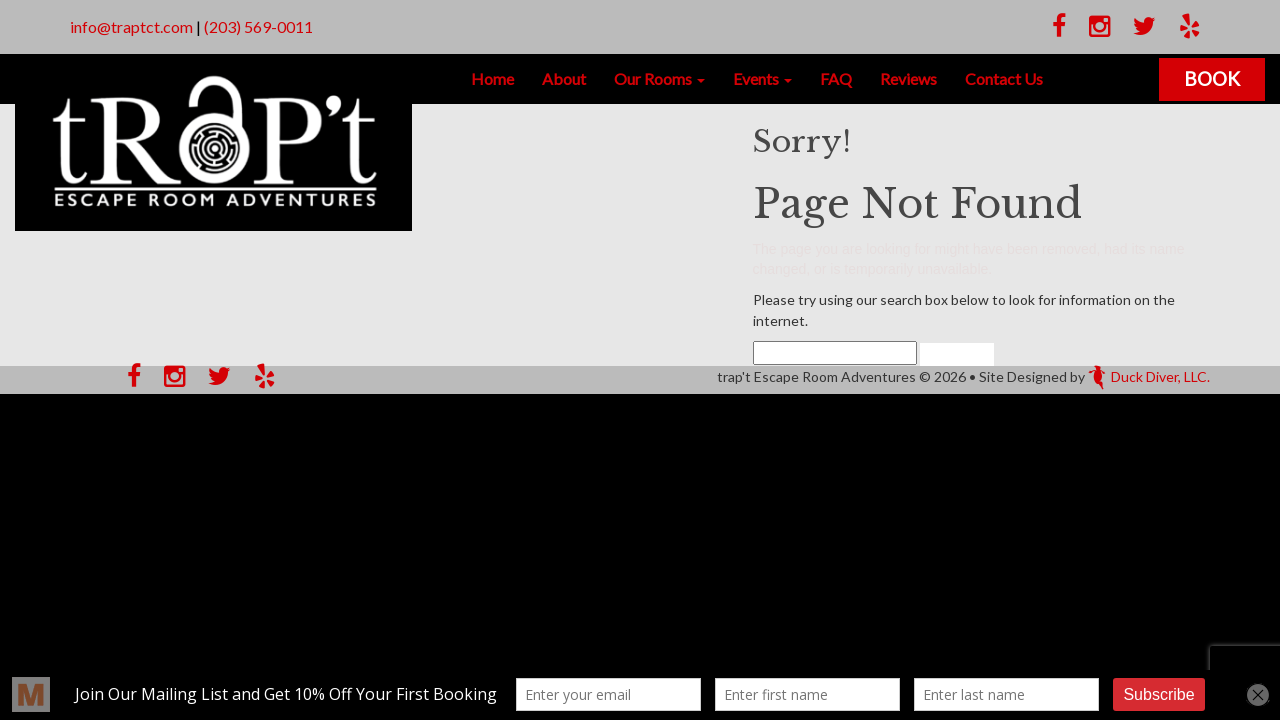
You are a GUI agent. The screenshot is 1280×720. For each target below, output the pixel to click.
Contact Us (1004, 78)
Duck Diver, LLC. (1149, 376)
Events (762, 78)
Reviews (908, 78)
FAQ (836, 78)
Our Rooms (659, 78)
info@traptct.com (131, 26)
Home (492, 78)
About (564, 78)
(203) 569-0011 (258, 26)
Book (1212, 78)
